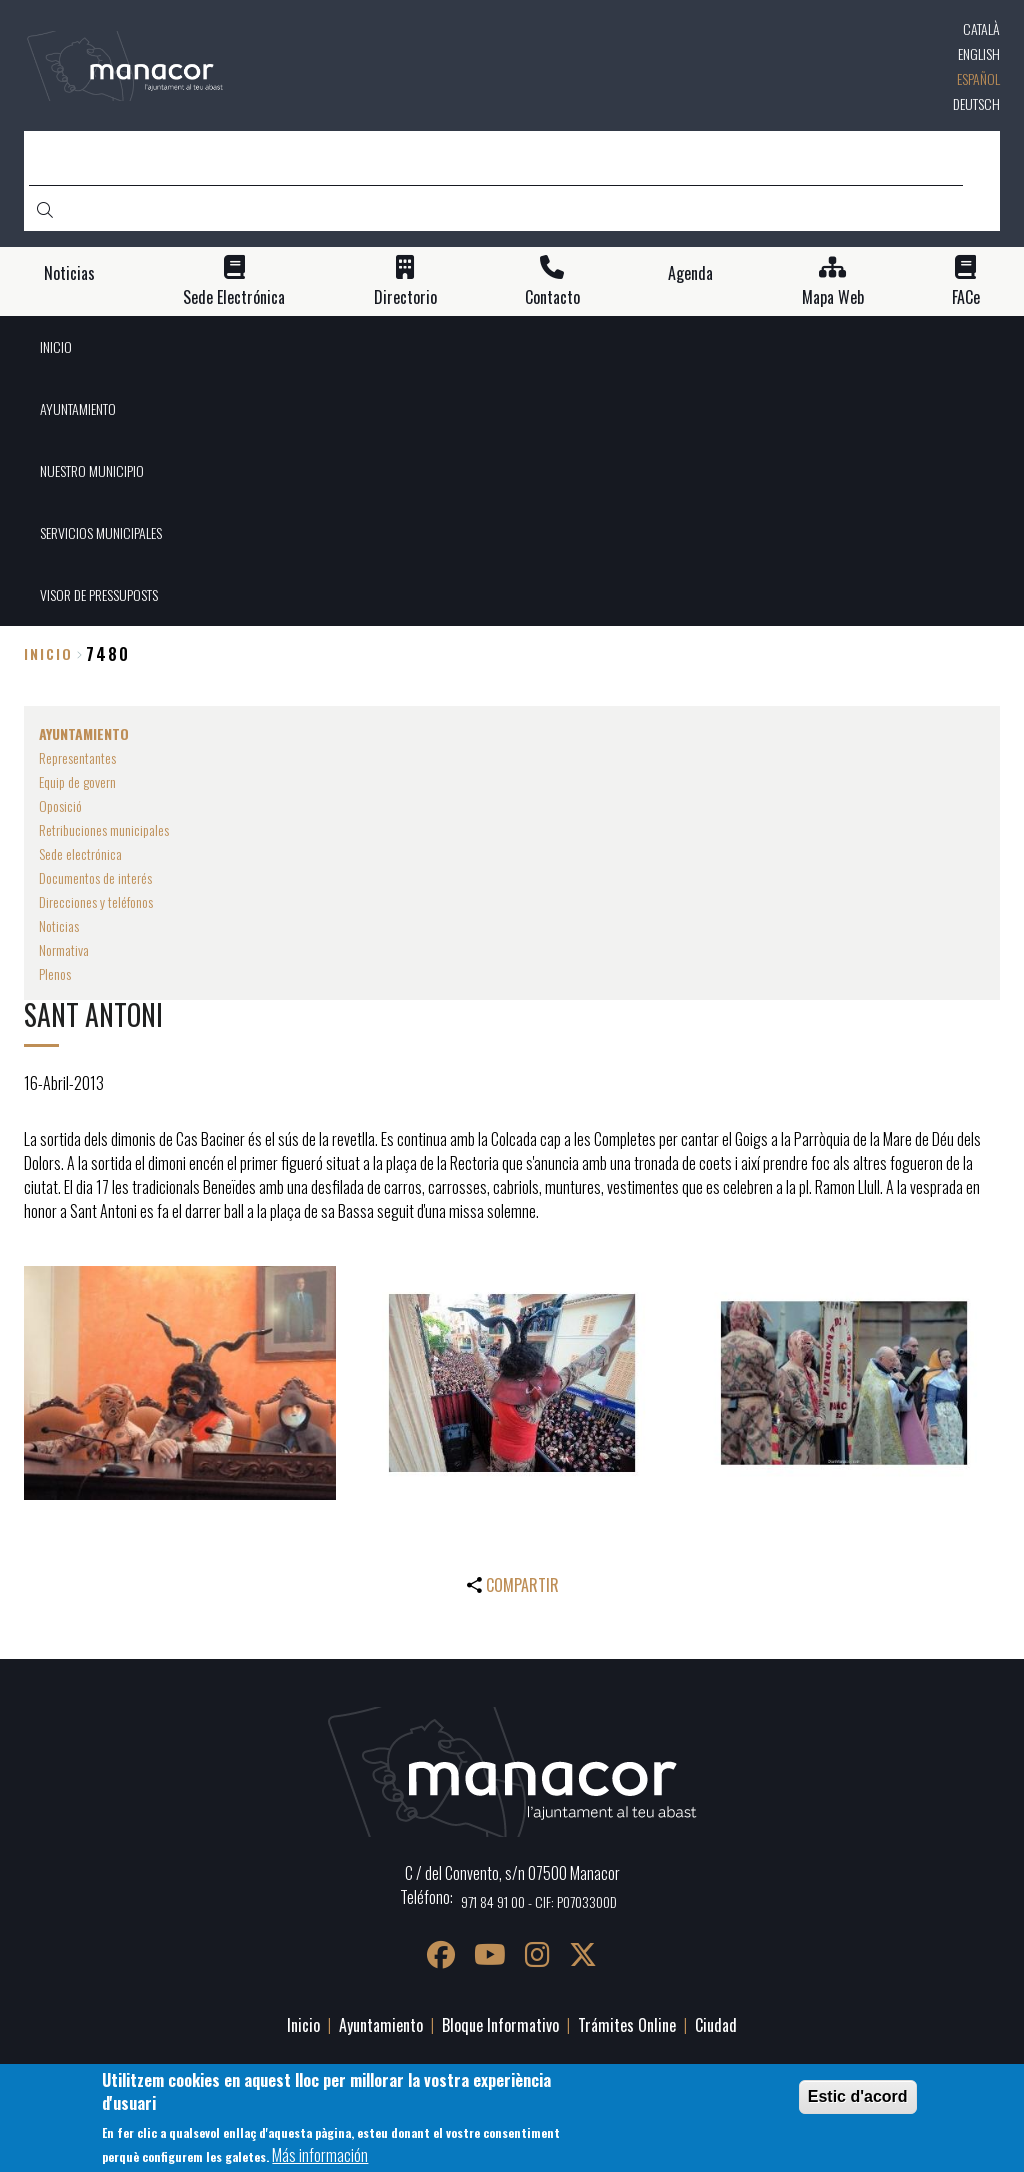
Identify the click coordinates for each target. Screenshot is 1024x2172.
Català (981, 28)
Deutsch (976, 103)
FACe (966, 297)
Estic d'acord (858, 2104)
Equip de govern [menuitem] (77, 781)
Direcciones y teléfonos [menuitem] (96, 901)
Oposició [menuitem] (60, 805)
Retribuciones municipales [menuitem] (104, 829)
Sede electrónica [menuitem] (80, 853)
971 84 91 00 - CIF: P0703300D (539, 1901)
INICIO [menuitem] (56, 346)
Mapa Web (833, 297)
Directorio (405, 297)
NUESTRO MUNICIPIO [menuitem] (92, 470)
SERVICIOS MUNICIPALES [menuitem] (101, 532)
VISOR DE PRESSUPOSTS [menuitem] (99, 594)
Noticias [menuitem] (59, 925)
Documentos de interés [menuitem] (95, 877)
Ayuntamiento (381, 2025)
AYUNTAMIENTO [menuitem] (78, 408)
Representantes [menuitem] (77, 757)
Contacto (552, 297)
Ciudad (716, 2025)
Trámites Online (627, 2025)
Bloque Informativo (500, 2025)
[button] (180, 1383)
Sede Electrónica (234, 297)
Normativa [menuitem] (64, 949)
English (979, 53)
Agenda (690, 273)
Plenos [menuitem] (55, 973)
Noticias (69, 273)
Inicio (48, 653)
